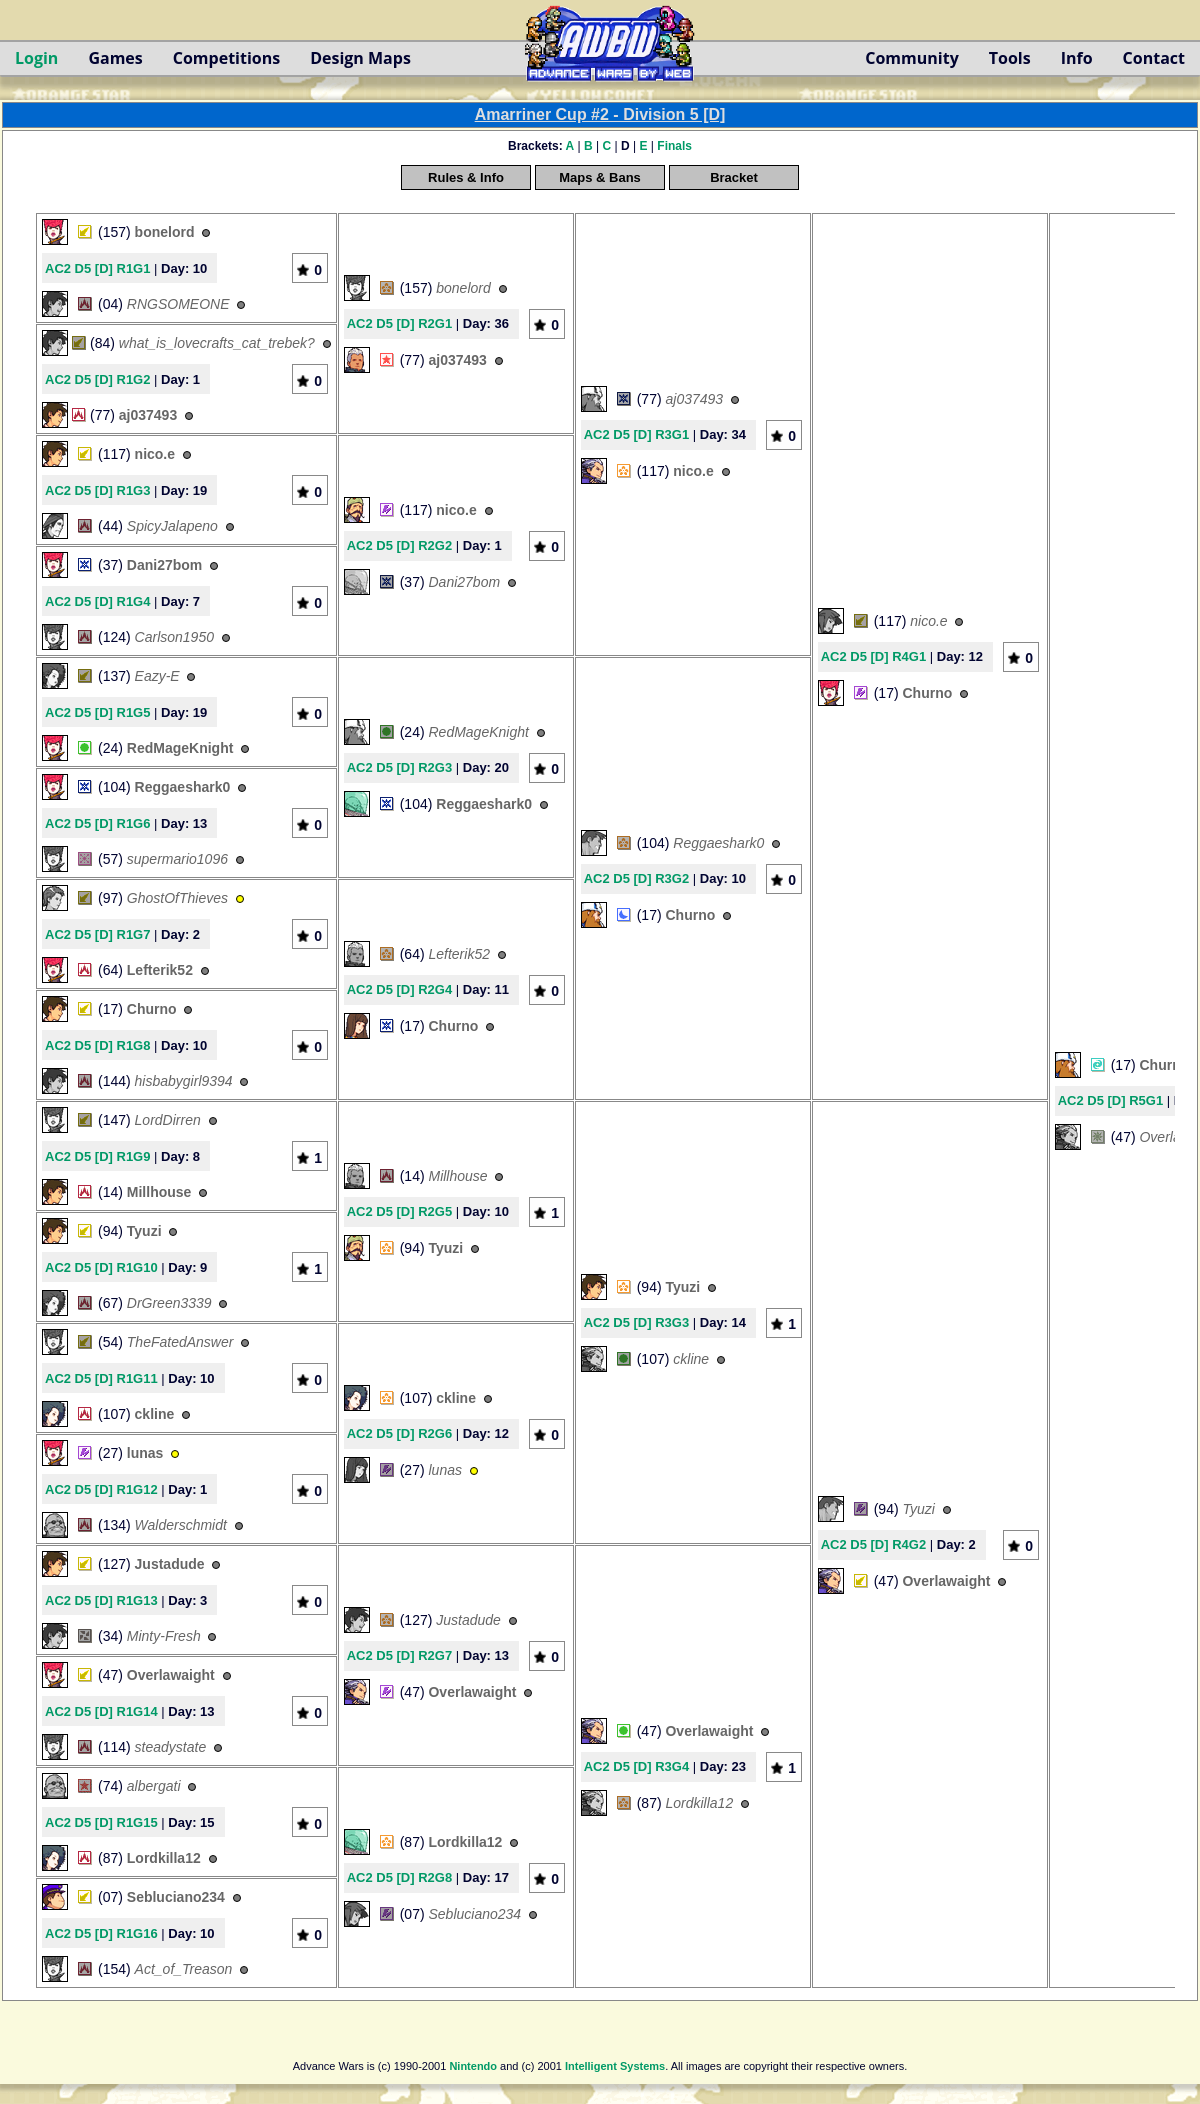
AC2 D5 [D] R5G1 (1110, 1100)
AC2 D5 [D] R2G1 (399, 323)
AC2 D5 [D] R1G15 (101, 1822)
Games (115, 58)
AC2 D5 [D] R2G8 (399, 1877)
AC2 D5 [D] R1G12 (101, 1489)
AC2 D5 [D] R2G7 (399, 1655)
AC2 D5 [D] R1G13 (101, 1600)
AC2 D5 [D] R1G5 (97, 712)
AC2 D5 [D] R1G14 (101, 1711)
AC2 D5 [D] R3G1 (636, 434)
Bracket (734, 177)
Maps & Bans (600, 177)
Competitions (226, 58)
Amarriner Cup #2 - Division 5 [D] (600, 114)
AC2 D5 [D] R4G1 (873, 656)
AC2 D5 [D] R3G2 (636, 878)
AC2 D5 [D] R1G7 (97, 934)
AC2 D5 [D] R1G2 (97, 379)
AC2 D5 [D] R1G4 (97, 601)
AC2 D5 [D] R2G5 (399, 1211)
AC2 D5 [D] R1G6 (97, 823)
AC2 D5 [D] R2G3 (399, 767)
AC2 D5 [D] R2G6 (399, 1433)
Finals (674, 146)
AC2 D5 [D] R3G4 (636, 1766)
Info (1077, 58)
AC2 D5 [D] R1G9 (97, 1156)
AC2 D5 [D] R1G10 (101, 1267)
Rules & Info (466, 177)
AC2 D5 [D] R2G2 (399, 545)
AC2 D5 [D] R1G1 (97, 268)
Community (911, 58)
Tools (1010, 58)
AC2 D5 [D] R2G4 (399, 989)
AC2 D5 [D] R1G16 (101, 1933)
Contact (1154, 58)
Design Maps (360, 58)
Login (36, 58)
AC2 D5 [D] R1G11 (101, 1378)
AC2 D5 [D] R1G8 (97, 1045)
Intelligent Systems (615, 2066)
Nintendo (473, 2066)
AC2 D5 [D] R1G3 (97, 490)
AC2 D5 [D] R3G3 (636, 1322)
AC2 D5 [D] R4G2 (873, 1544)
